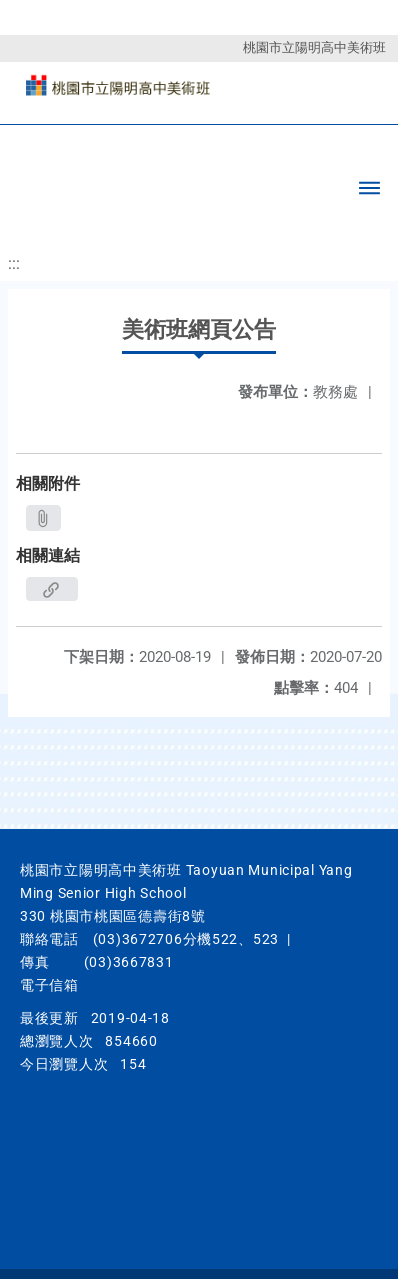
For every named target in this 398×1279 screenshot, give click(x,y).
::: (14, 263)
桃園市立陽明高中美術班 (314, 47)
